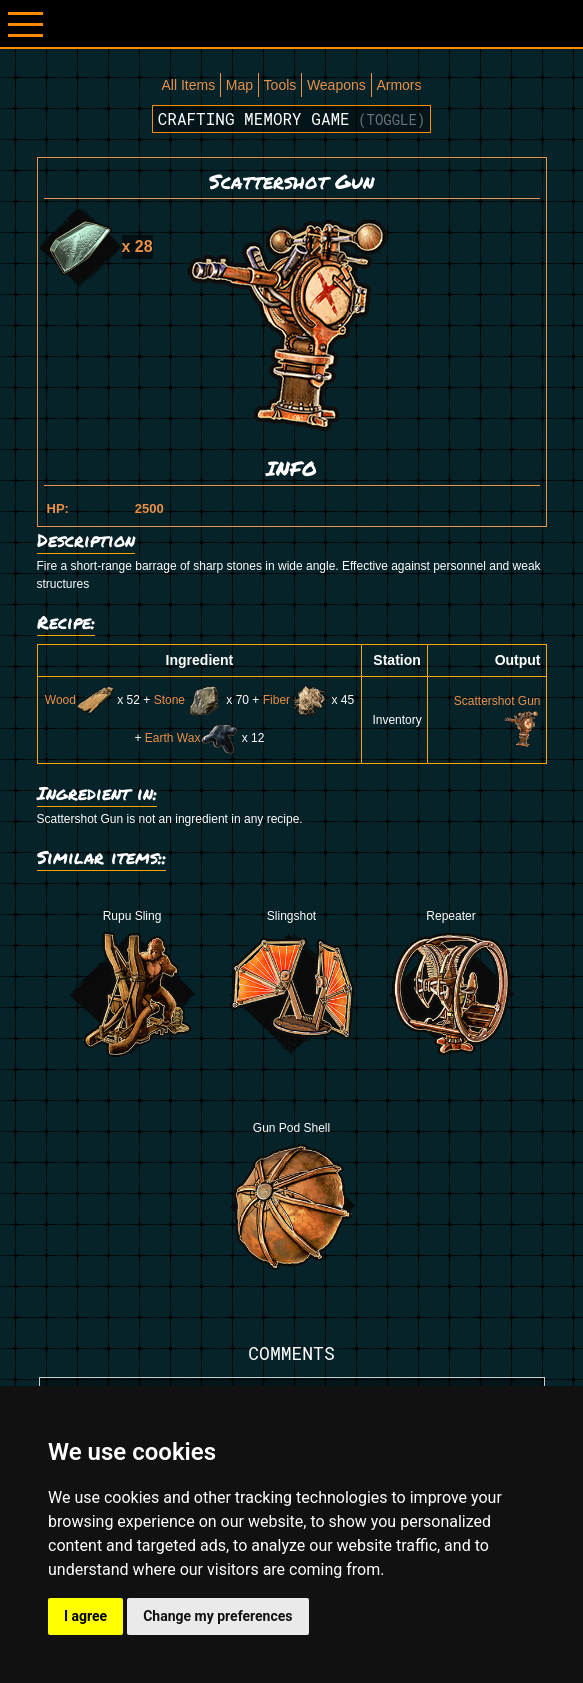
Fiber (295, 700)
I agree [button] (85, 1616)
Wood (79, 700)
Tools (280, 85)
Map (239, 85)
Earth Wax (192, 738)
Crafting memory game (292, 118)
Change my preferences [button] (217, 1616)
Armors (398, 85)
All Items (188, 85)
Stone (188, 700)
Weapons (336, 85)
